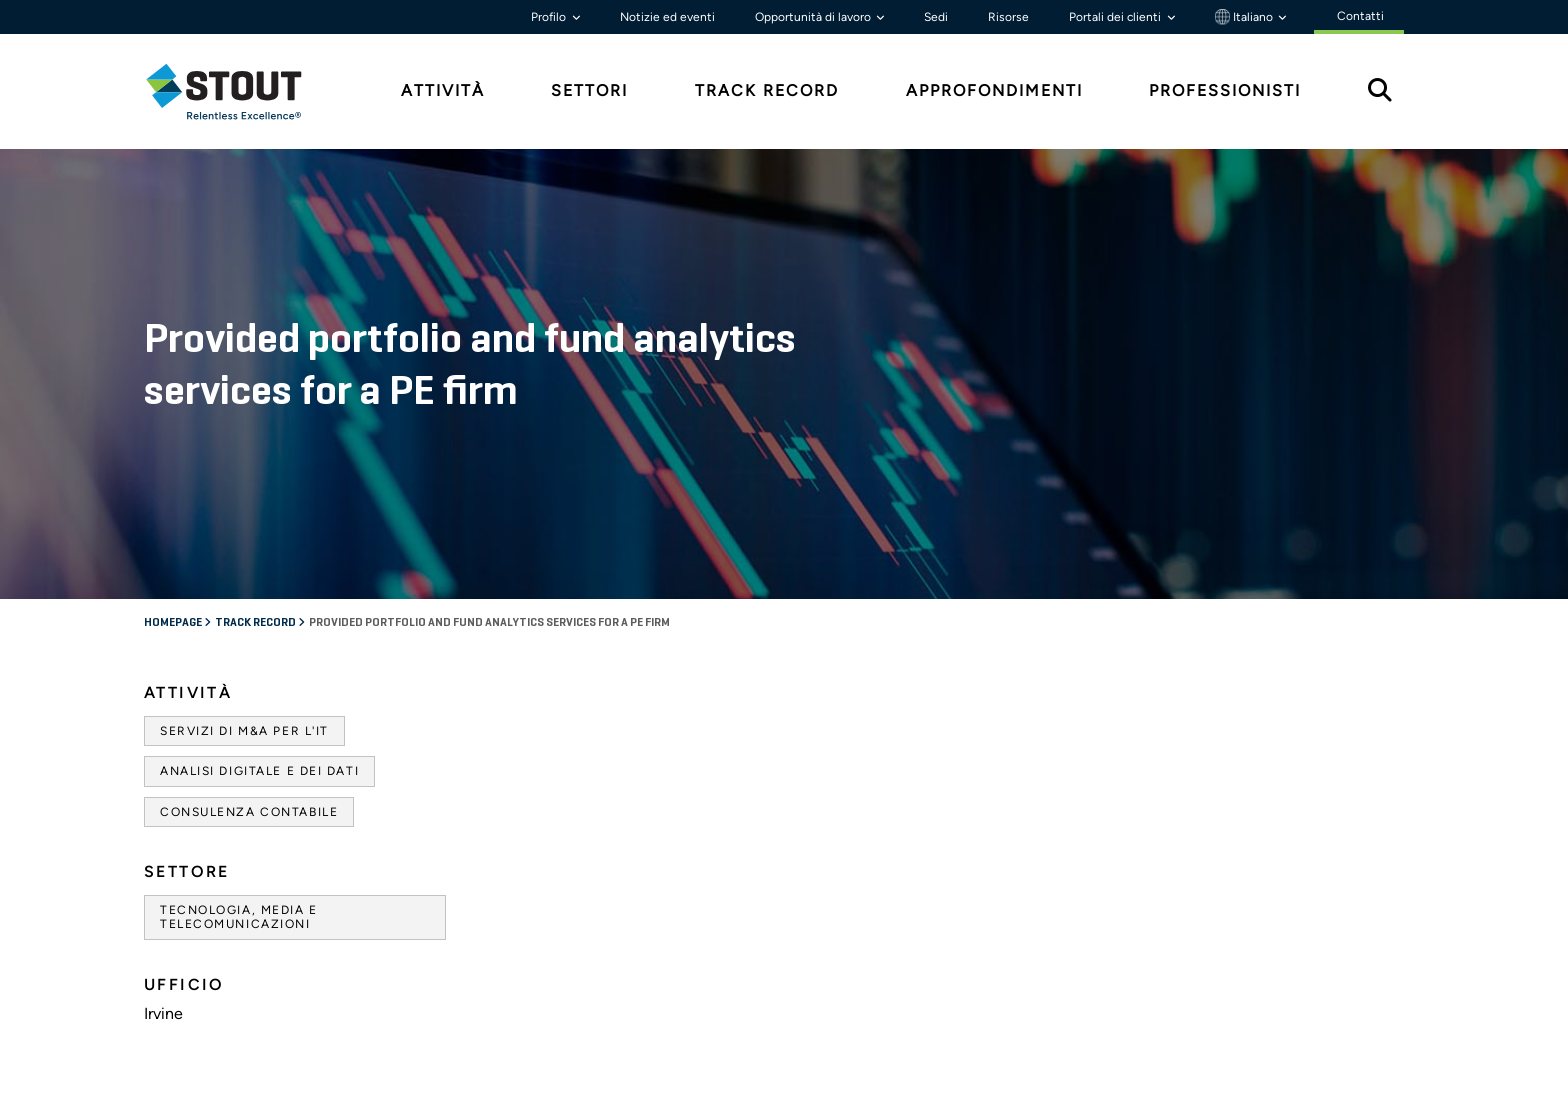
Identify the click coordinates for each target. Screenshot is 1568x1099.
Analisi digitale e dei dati (259, 771)
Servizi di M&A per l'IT (244, 731)
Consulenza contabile (249, 812)
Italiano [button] (1245, 17)
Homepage (174, 623)
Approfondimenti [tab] (994, 90)
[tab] (239, 91)
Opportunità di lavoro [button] (814, 17)
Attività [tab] (443, 90)
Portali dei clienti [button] (1116, 17)
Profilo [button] (550, 17)
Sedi (936, 17)
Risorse (1008, 17)
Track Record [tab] (767, 90)
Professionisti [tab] (1225, 90)
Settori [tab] (589, 90)
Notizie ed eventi (667, 17)
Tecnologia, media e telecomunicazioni (239, 917)
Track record (256, 623)
